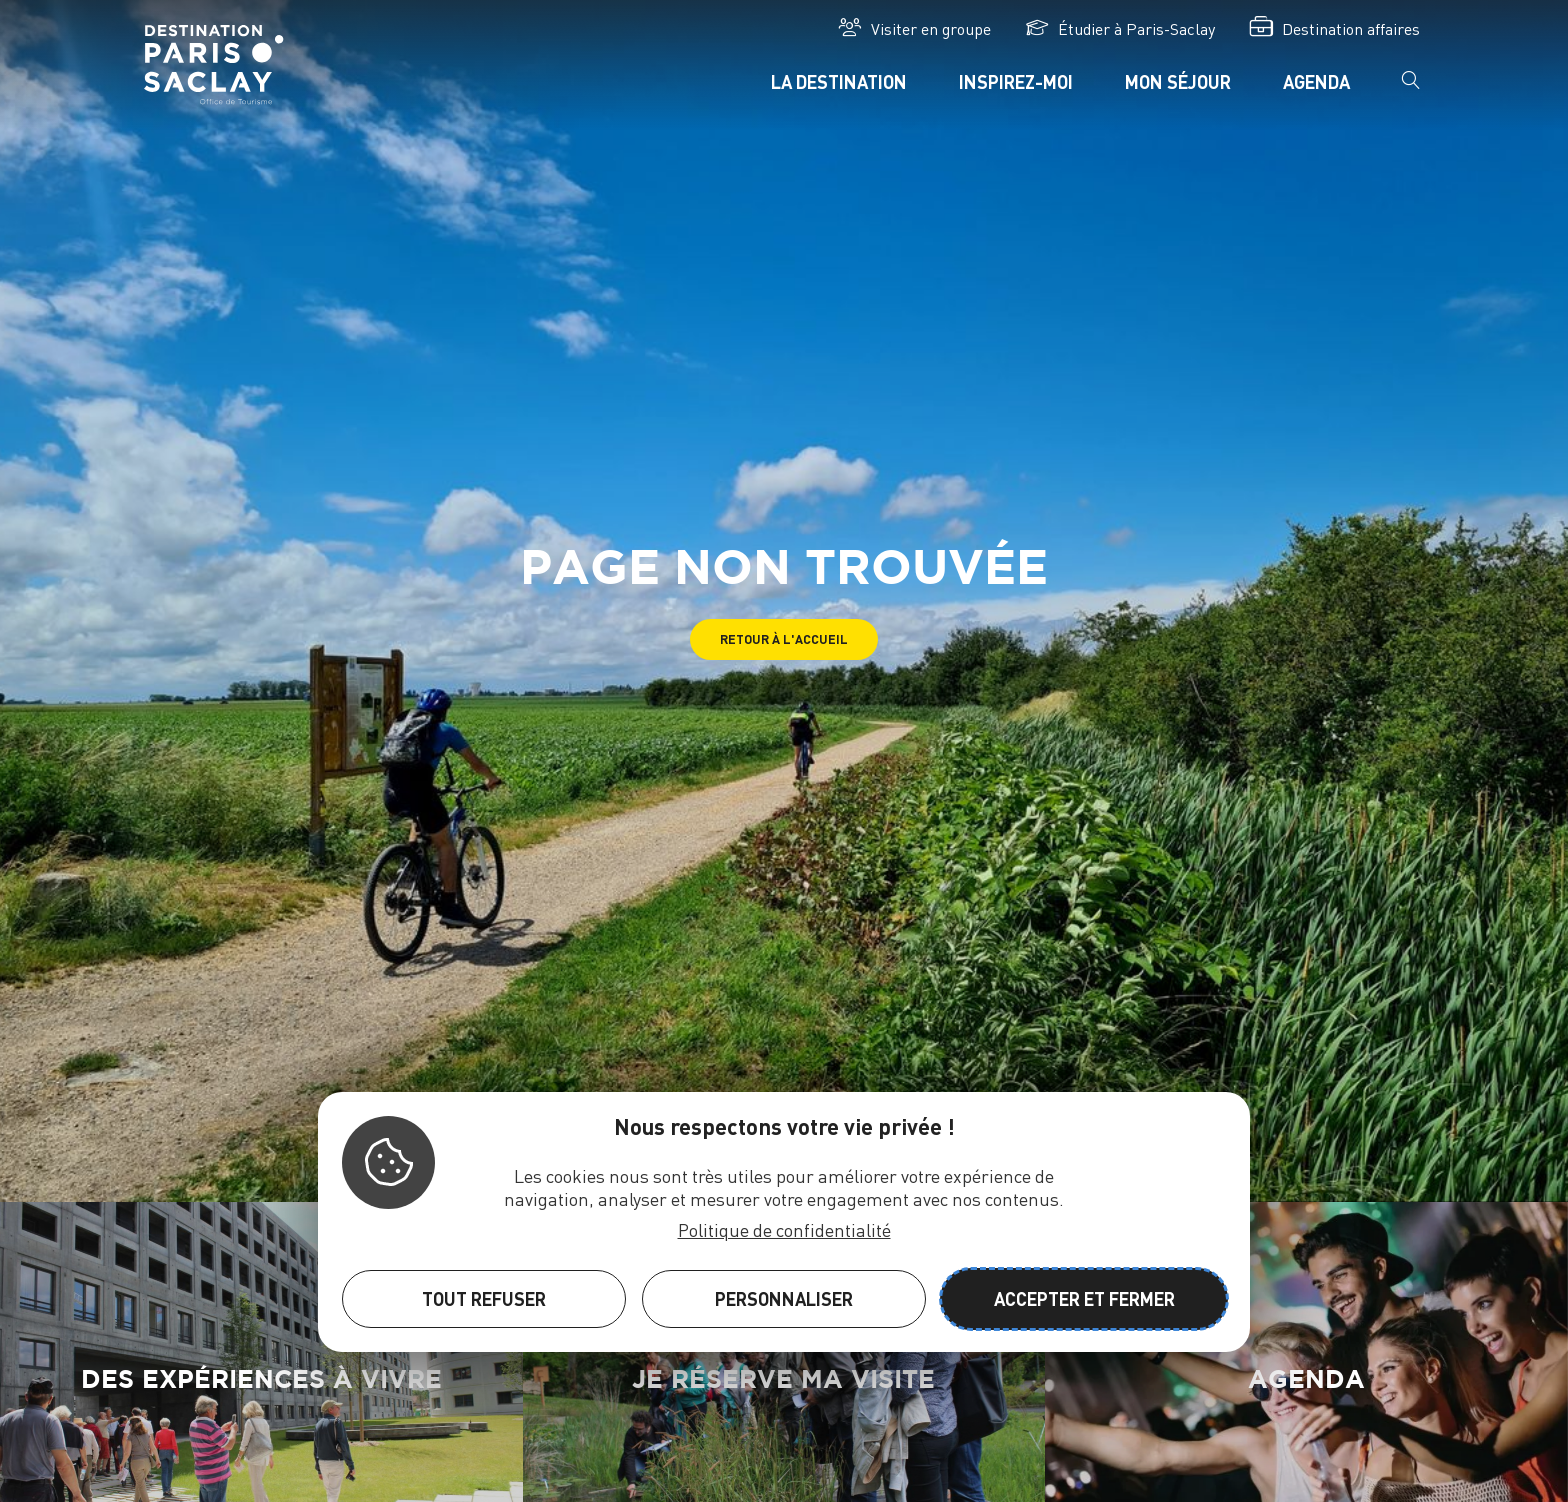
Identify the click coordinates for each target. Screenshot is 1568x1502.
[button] (784, 639)
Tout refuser (484, 1298)
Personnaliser (784, 1298)
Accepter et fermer (1084, 1298)
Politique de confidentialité (784, 1229)
